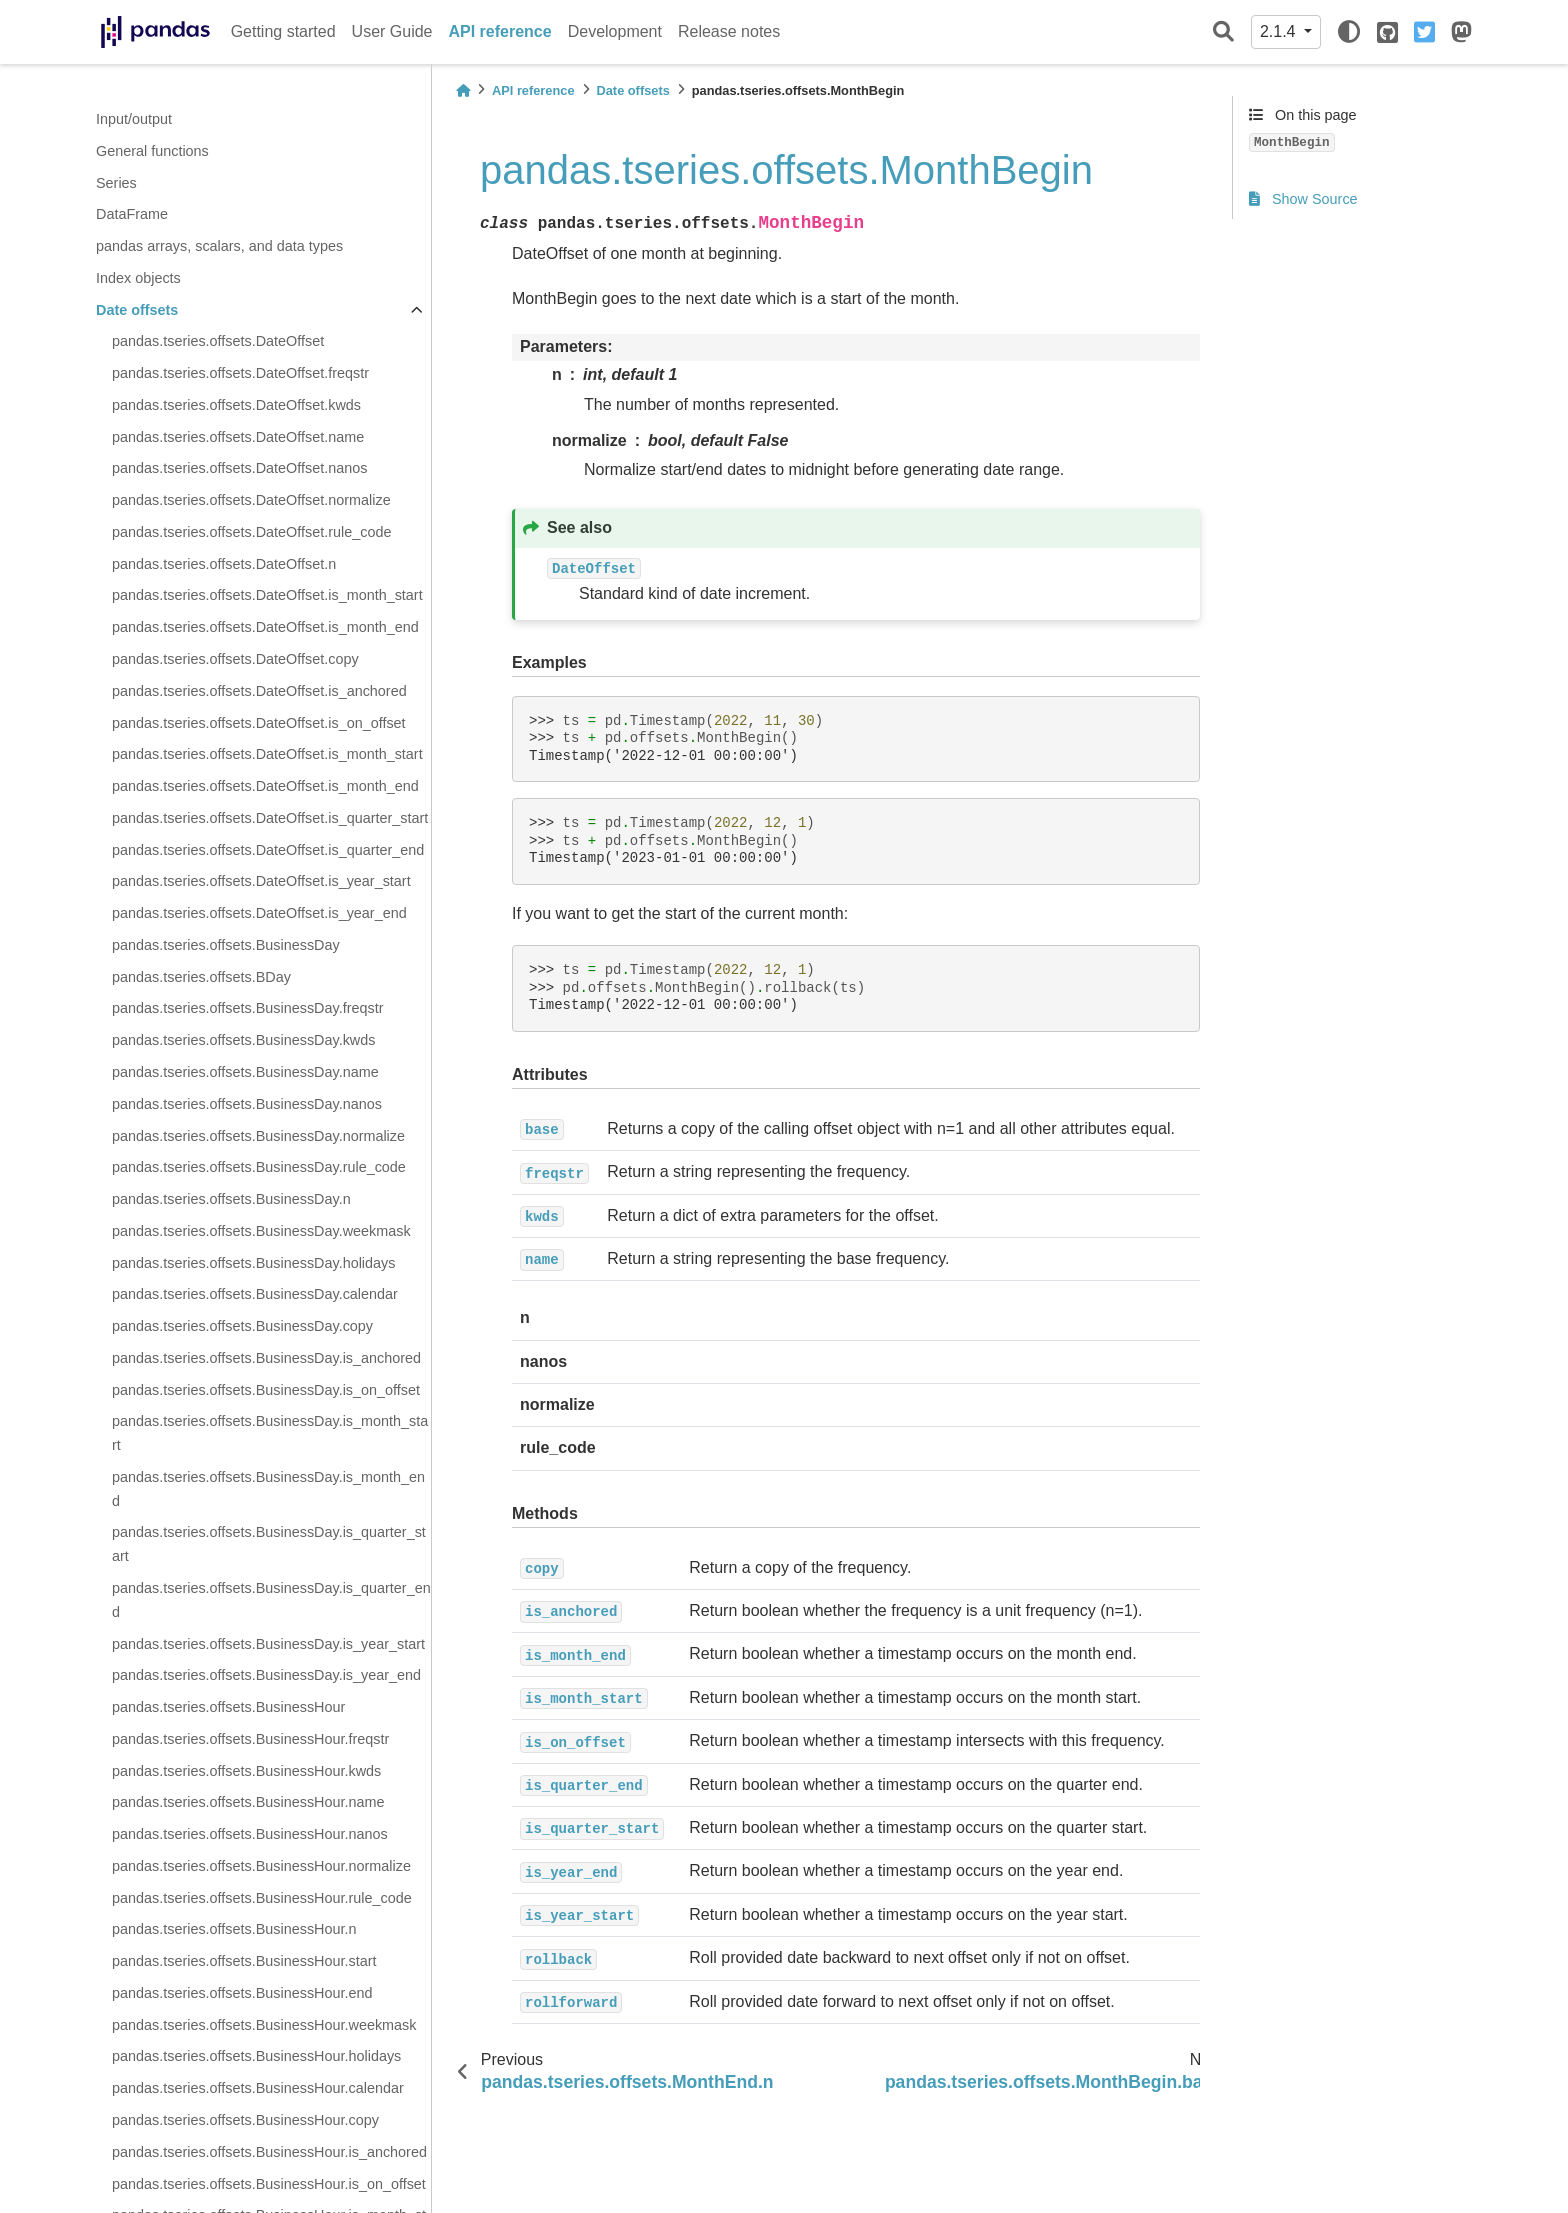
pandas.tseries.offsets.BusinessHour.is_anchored (269, 2152)
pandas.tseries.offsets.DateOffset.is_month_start (267, 595)
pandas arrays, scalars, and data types (219, 246)
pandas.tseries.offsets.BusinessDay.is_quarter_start (269, 1544)
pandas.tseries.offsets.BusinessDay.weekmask (261, 1231)
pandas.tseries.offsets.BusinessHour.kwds (246, 1771)
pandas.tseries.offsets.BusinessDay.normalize (258, 1136)
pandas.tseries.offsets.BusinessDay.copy (242, 1326)
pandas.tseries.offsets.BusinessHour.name (248, 1802)
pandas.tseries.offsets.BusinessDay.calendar (255, 1294)
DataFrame (132, 214)
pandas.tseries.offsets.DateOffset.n (224, 564)
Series (116, 183)
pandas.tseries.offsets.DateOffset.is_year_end (259, 913)
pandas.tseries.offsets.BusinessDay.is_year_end (266, 1675)
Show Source (1303, 199)
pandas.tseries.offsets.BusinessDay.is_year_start (268, 1644)
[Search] (1223, 32)
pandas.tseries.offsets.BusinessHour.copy (245, 2120)
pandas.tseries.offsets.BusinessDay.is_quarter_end (271, 1600)
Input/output (134, 119)
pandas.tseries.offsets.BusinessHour (228, 1707)
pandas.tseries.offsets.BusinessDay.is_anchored (266, 1358)
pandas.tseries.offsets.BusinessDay (226, 945)
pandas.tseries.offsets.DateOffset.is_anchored (259, 691)
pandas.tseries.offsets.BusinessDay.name (245, 1072)
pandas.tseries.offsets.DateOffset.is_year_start (261, 881)
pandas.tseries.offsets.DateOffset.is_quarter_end (268, 850)
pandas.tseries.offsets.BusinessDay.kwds (243, 1040)
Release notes (729, 31)
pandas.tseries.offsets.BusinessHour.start (244, 1961)
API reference (500, 31)
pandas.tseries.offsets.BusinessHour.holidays (256, 2056)
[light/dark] (1349, 32)
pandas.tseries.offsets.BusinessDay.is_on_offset (266, 1390)
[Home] (463, 90)
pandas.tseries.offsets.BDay (201, 977)
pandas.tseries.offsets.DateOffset (218, 341)
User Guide (392, 31)
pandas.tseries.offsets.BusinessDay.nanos (247, 1104)
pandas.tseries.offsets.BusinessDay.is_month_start (270, 1433)
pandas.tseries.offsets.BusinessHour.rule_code (262, 1898)
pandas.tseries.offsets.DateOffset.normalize (251, 500)
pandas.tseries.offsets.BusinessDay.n (231, 1199)
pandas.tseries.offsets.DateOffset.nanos (239, 468)
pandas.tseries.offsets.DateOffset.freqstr (240, 373)
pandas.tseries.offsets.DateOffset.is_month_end (265, 627)
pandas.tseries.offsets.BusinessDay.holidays (253, 1263)
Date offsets (137, 310)
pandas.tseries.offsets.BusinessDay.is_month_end (268, 1489)
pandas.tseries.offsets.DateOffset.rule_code (251, 532)
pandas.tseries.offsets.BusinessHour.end (242, 1993)
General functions (152, 151)
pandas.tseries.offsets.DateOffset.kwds (236, 405)
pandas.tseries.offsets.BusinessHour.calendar (258, 2088)
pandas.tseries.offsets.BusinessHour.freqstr (250, 1739)
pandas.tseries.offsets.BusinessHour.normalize (261, 1866)
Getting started (283, 31)
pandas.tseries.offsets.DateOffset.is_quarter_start (270, 818)
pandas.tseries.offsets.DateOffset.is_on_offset (259, 723)
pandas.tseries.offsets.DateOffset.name (238, 437)
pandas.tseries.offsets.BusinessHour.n (234, 1929)
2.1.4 (1280, 31)
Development (615, 31)
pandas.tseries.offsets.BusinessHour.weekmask (264, 2025)
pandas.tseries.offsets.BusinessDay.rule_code (259, 1167)
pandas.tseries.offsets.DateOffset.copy (235, 659)
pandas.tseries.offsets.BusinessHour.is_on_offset (269, 2184)
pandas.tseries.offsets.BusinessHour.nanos (250, 1834)
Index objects (138, 278)
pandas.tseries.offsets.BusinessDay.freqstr (247, 1008)
